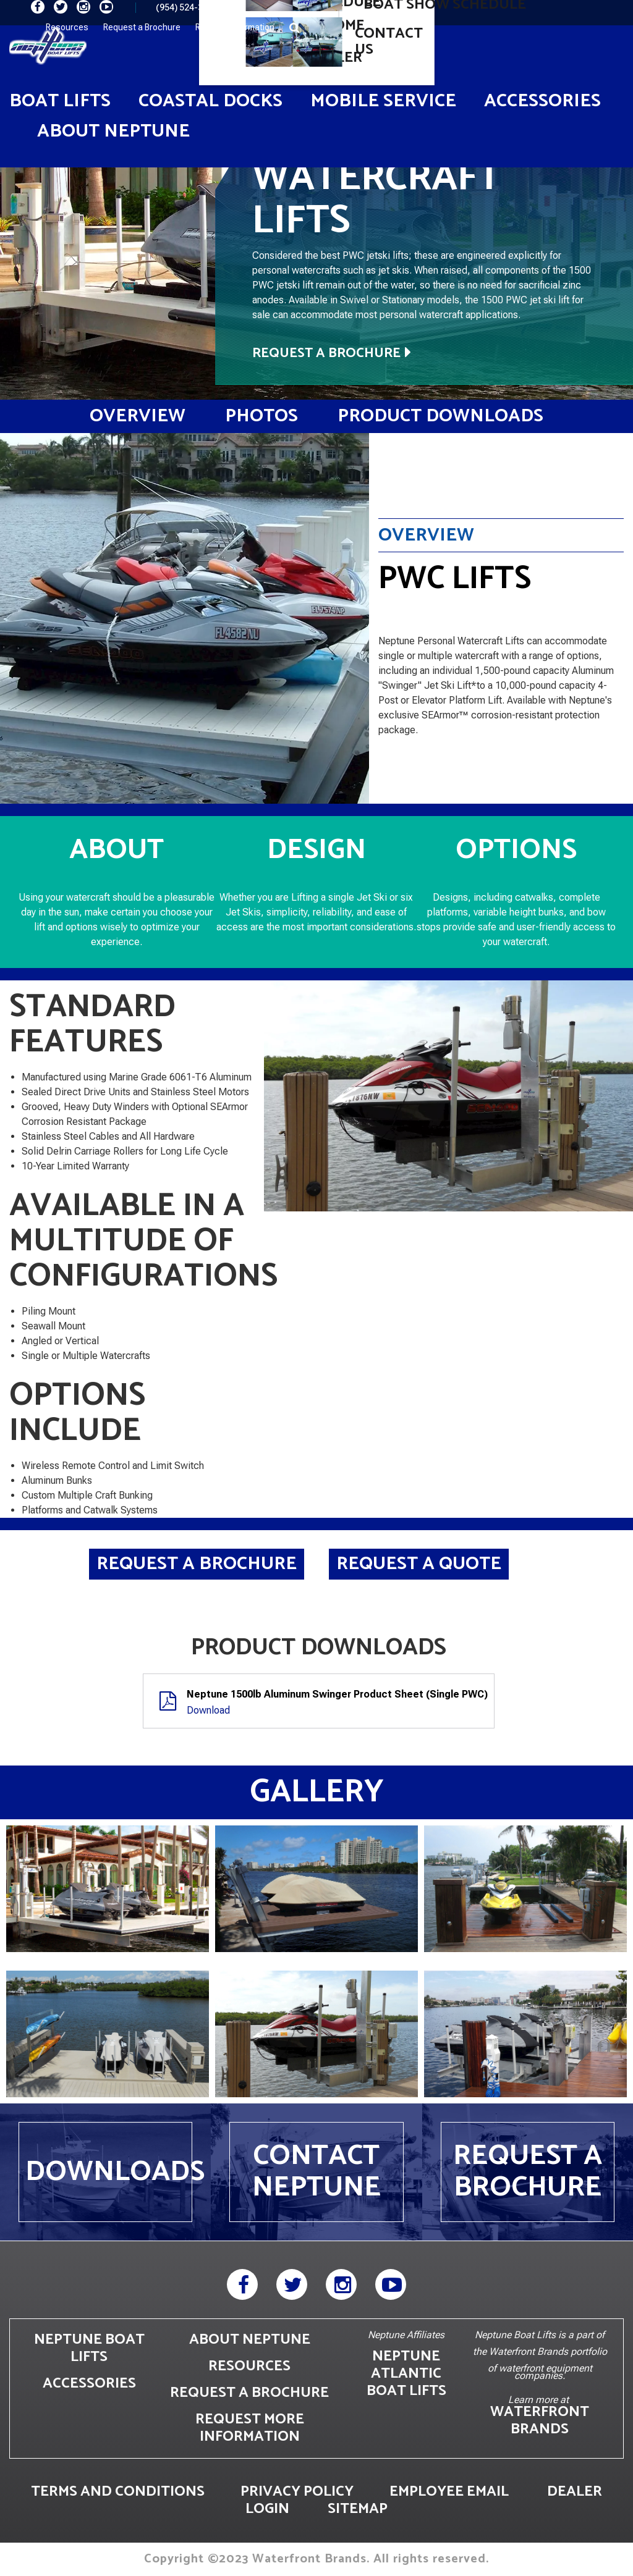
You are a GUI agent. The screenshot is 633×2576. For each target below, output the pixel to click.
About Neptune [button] (113, 131)
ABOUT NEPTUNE (249, 2340)
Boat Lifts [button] (60, 101)
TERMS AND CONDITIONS (118, 2492)
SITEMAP (358, 2509)
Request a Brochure (142, 27)
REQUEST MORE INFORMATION (249, 2428)
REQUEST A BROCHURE (249, 2393)
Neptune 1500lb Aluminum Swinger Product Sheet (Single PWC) (337, 1694)
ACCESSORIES (89, 2384)
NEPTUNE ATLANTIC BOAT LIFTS (406, 2373)
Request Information (234, 27)
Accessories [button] (542, 101)
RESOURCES (249, 2366)
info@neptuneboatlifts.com (315, 7)
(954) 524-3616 (187, 7)
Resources (67, 27)
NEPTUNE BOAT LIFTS (89, 2348)
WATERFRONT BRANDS (539, 2420)
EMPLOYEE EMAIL (449, 2492)
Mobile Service (383, 101)
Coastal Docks (210, 101)
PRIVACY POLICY (297, 2492)
